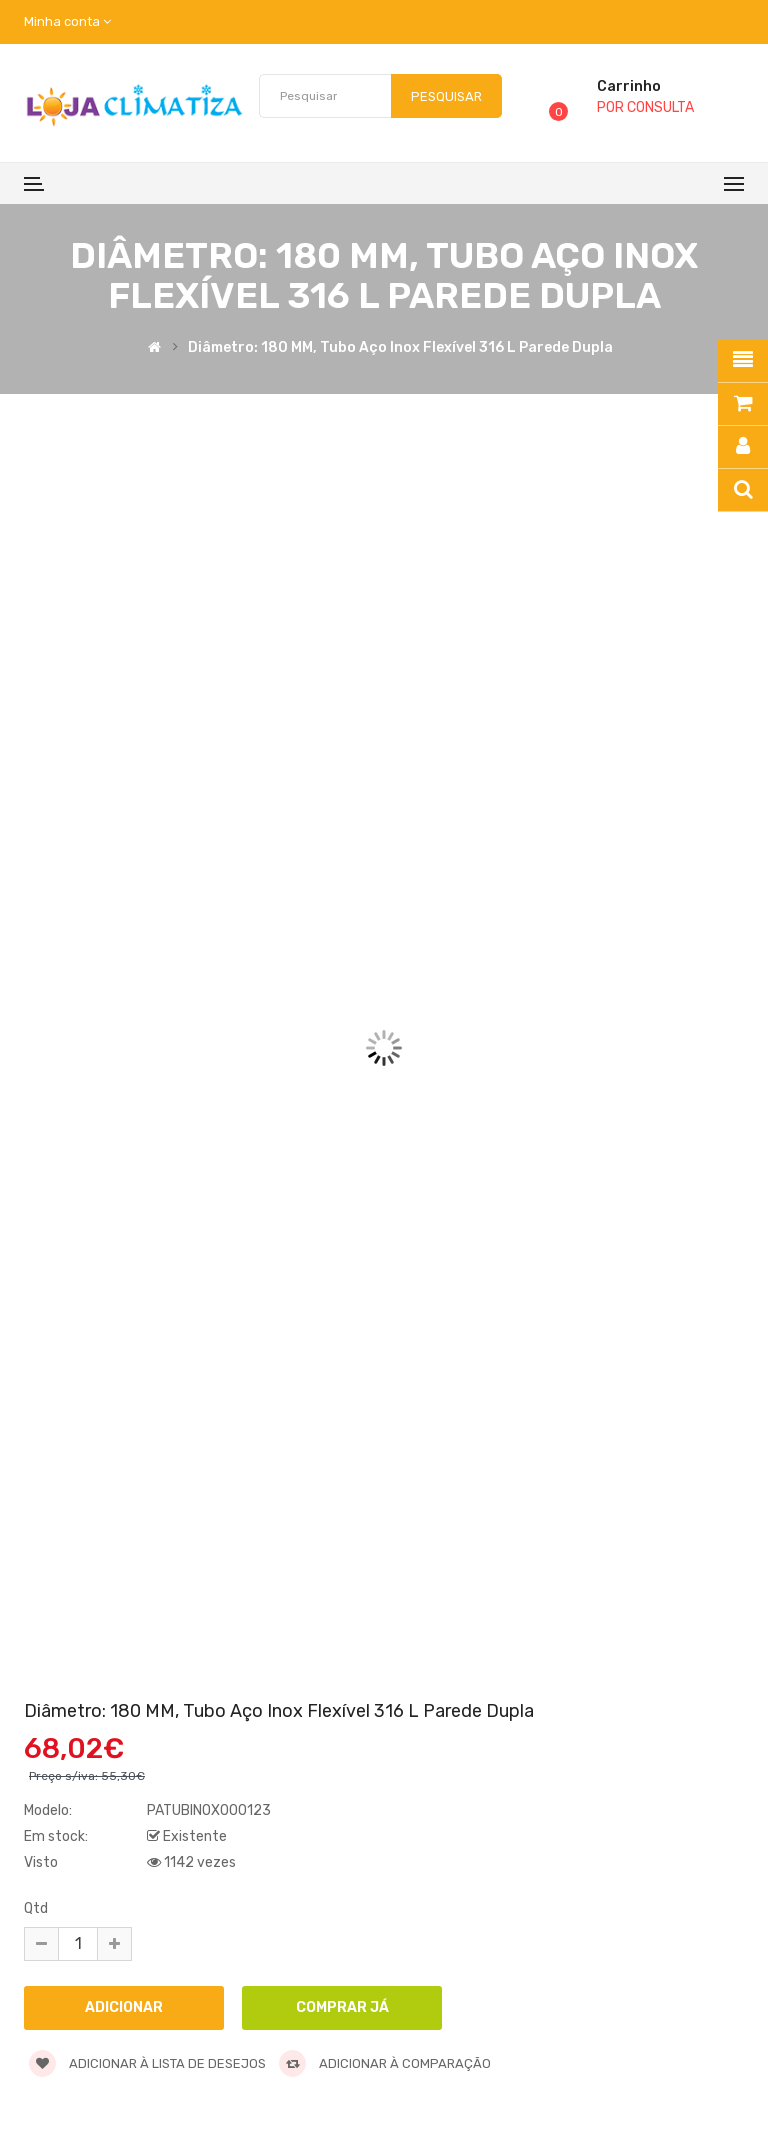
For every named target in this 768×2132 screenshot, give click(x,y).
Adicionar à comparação (385, 2063)
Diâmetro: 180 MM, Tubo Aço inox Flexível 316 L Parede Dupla (400, 349)
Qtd (36, 1908)
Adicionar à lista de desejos (147, 2063)
